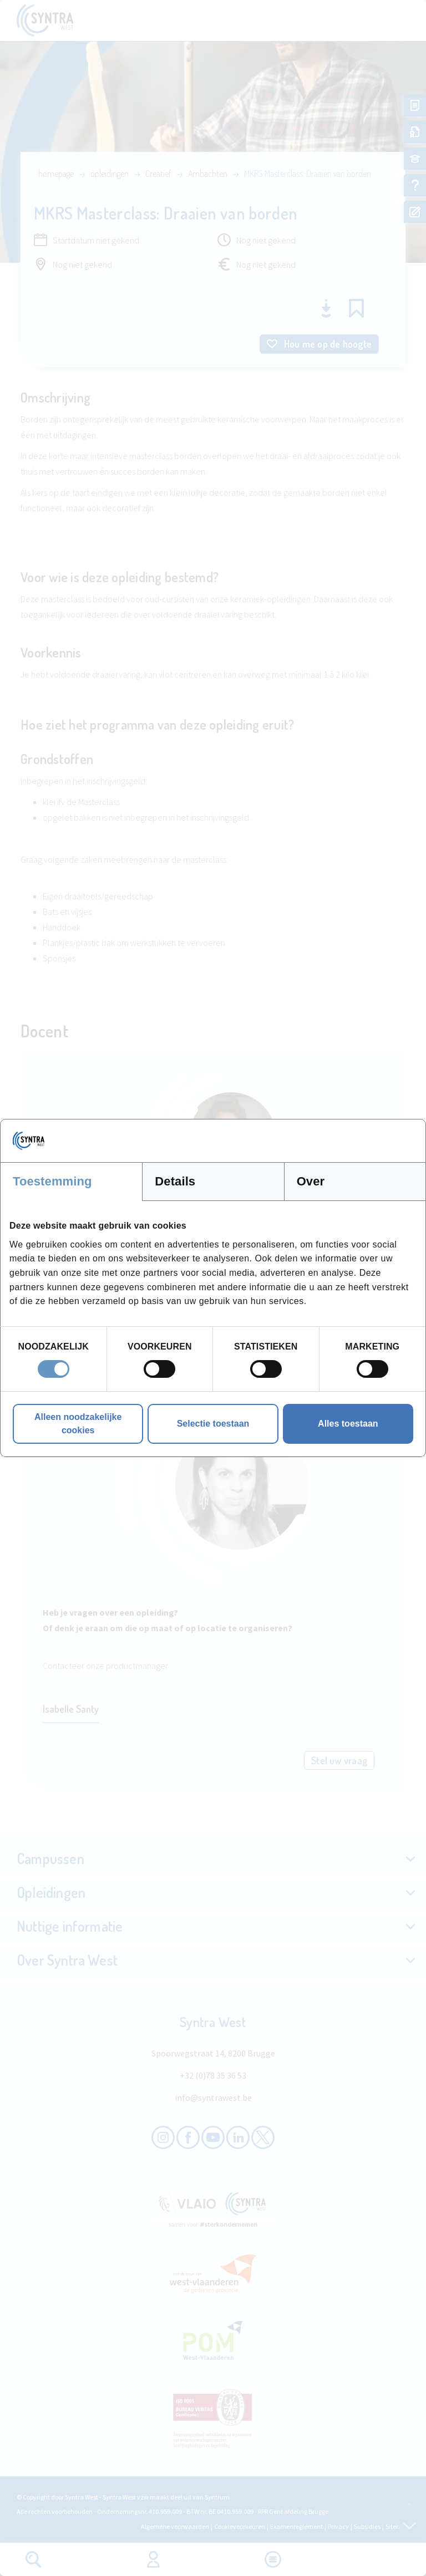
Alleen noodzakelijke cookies (77, 1423)
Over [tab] (311, 1181)
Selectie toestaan (213, 1423)
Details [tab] (175, 1181)
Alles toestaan (348, 1423)
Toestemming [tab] (52, 1181)
